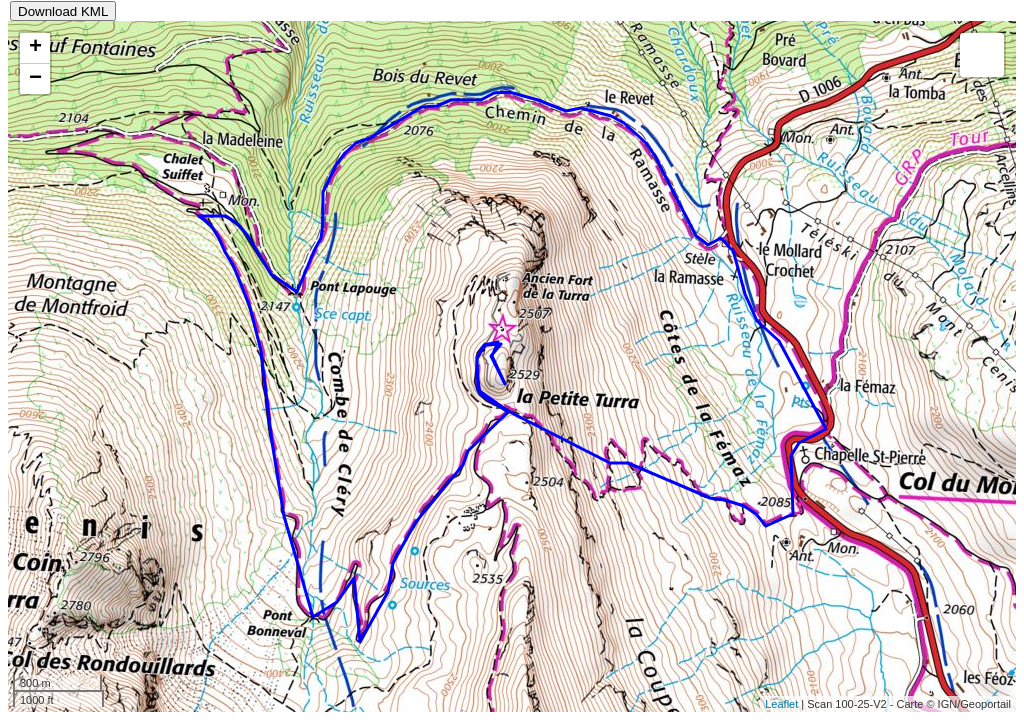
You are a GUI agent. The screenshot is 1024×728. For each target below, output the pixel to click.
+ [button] (35, 48)
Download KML (63, 11)
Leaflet (781, 704)
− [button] (35, 79)
